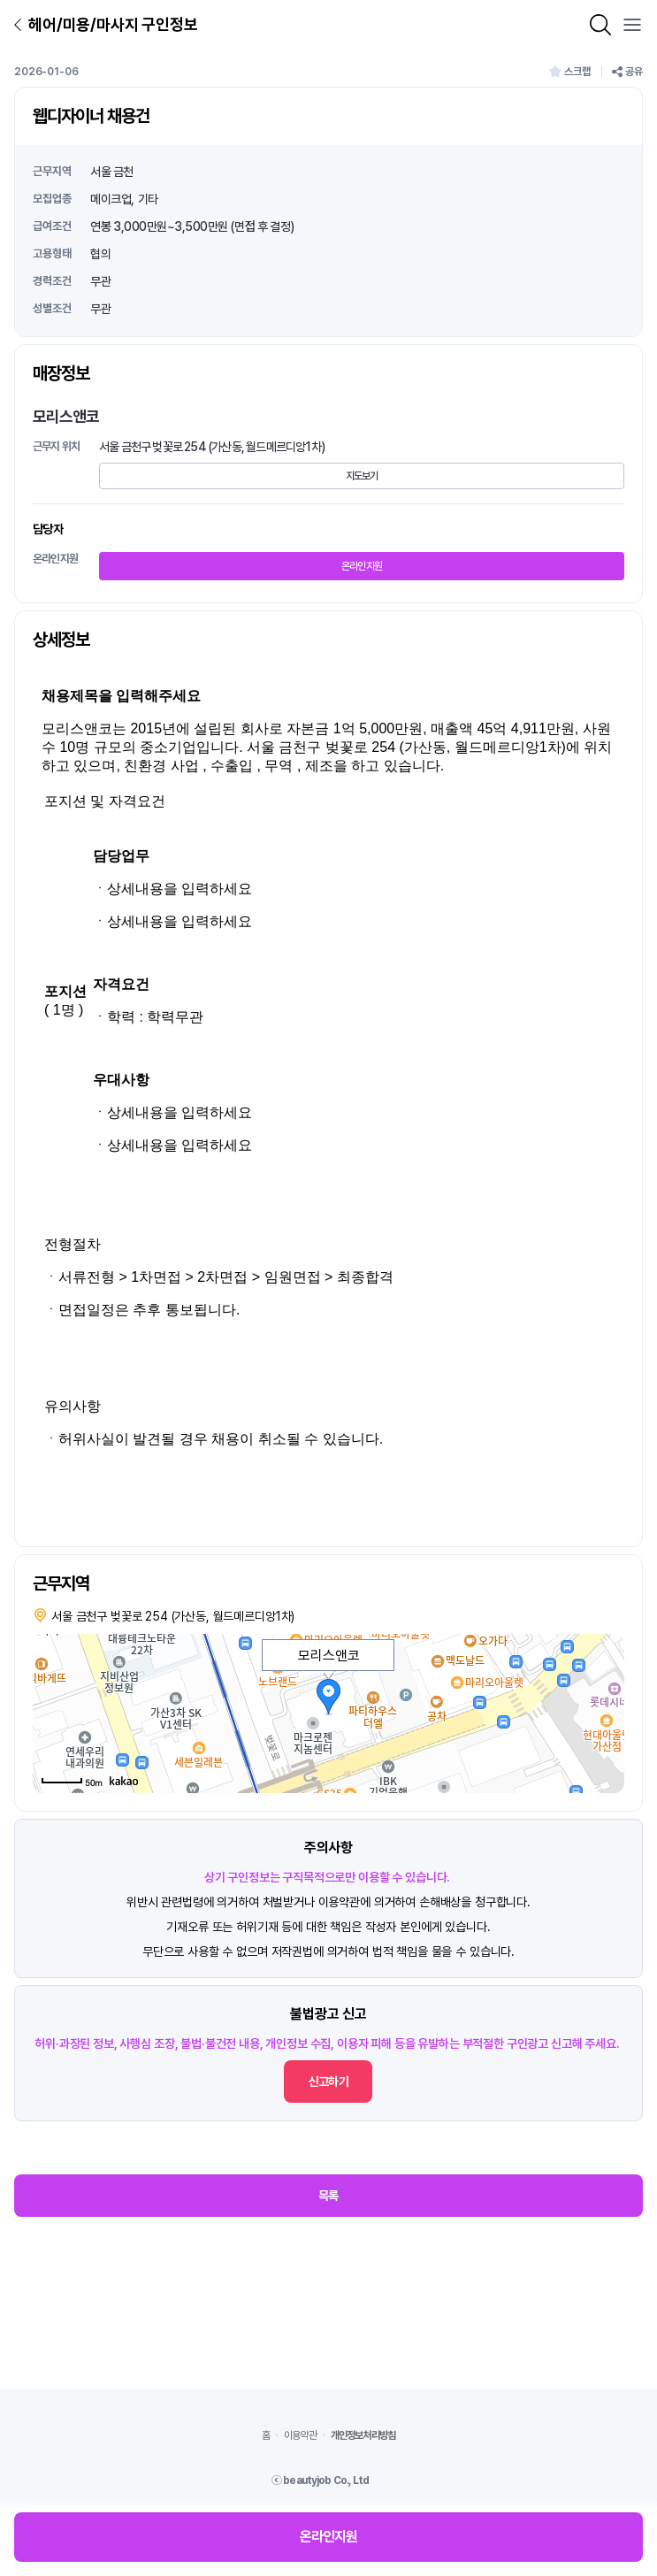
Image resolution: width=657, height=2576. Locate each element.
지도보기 (362, 476)
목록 (328, 2196)
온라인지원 (362, 566)
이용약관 (300, 2435)
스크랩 (570, 71)
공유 (627, 71)
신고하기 (328, 2081)
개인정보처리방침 (363, 2435)
